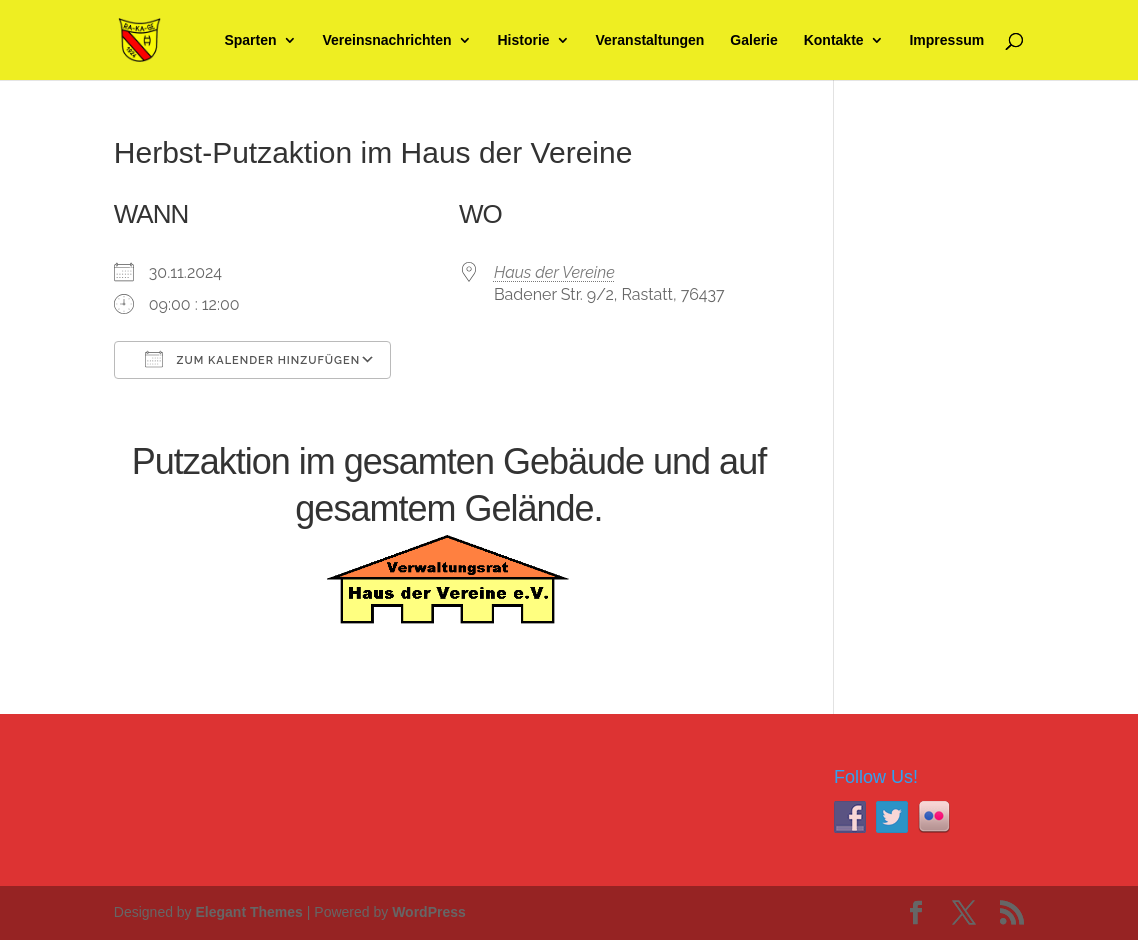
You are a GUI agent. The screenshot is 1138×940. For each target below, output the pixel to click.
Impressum (946, 40)
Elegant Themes (249, 912)
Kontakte (834, 40)
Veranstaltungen (650, 40)
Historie (523, 40)
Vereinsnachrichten (386, 40)
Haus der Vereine (554, 272)
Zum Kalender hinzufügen (252, 359)
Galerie (753, 40)
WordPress (429, 912)
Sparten (250, 40)
